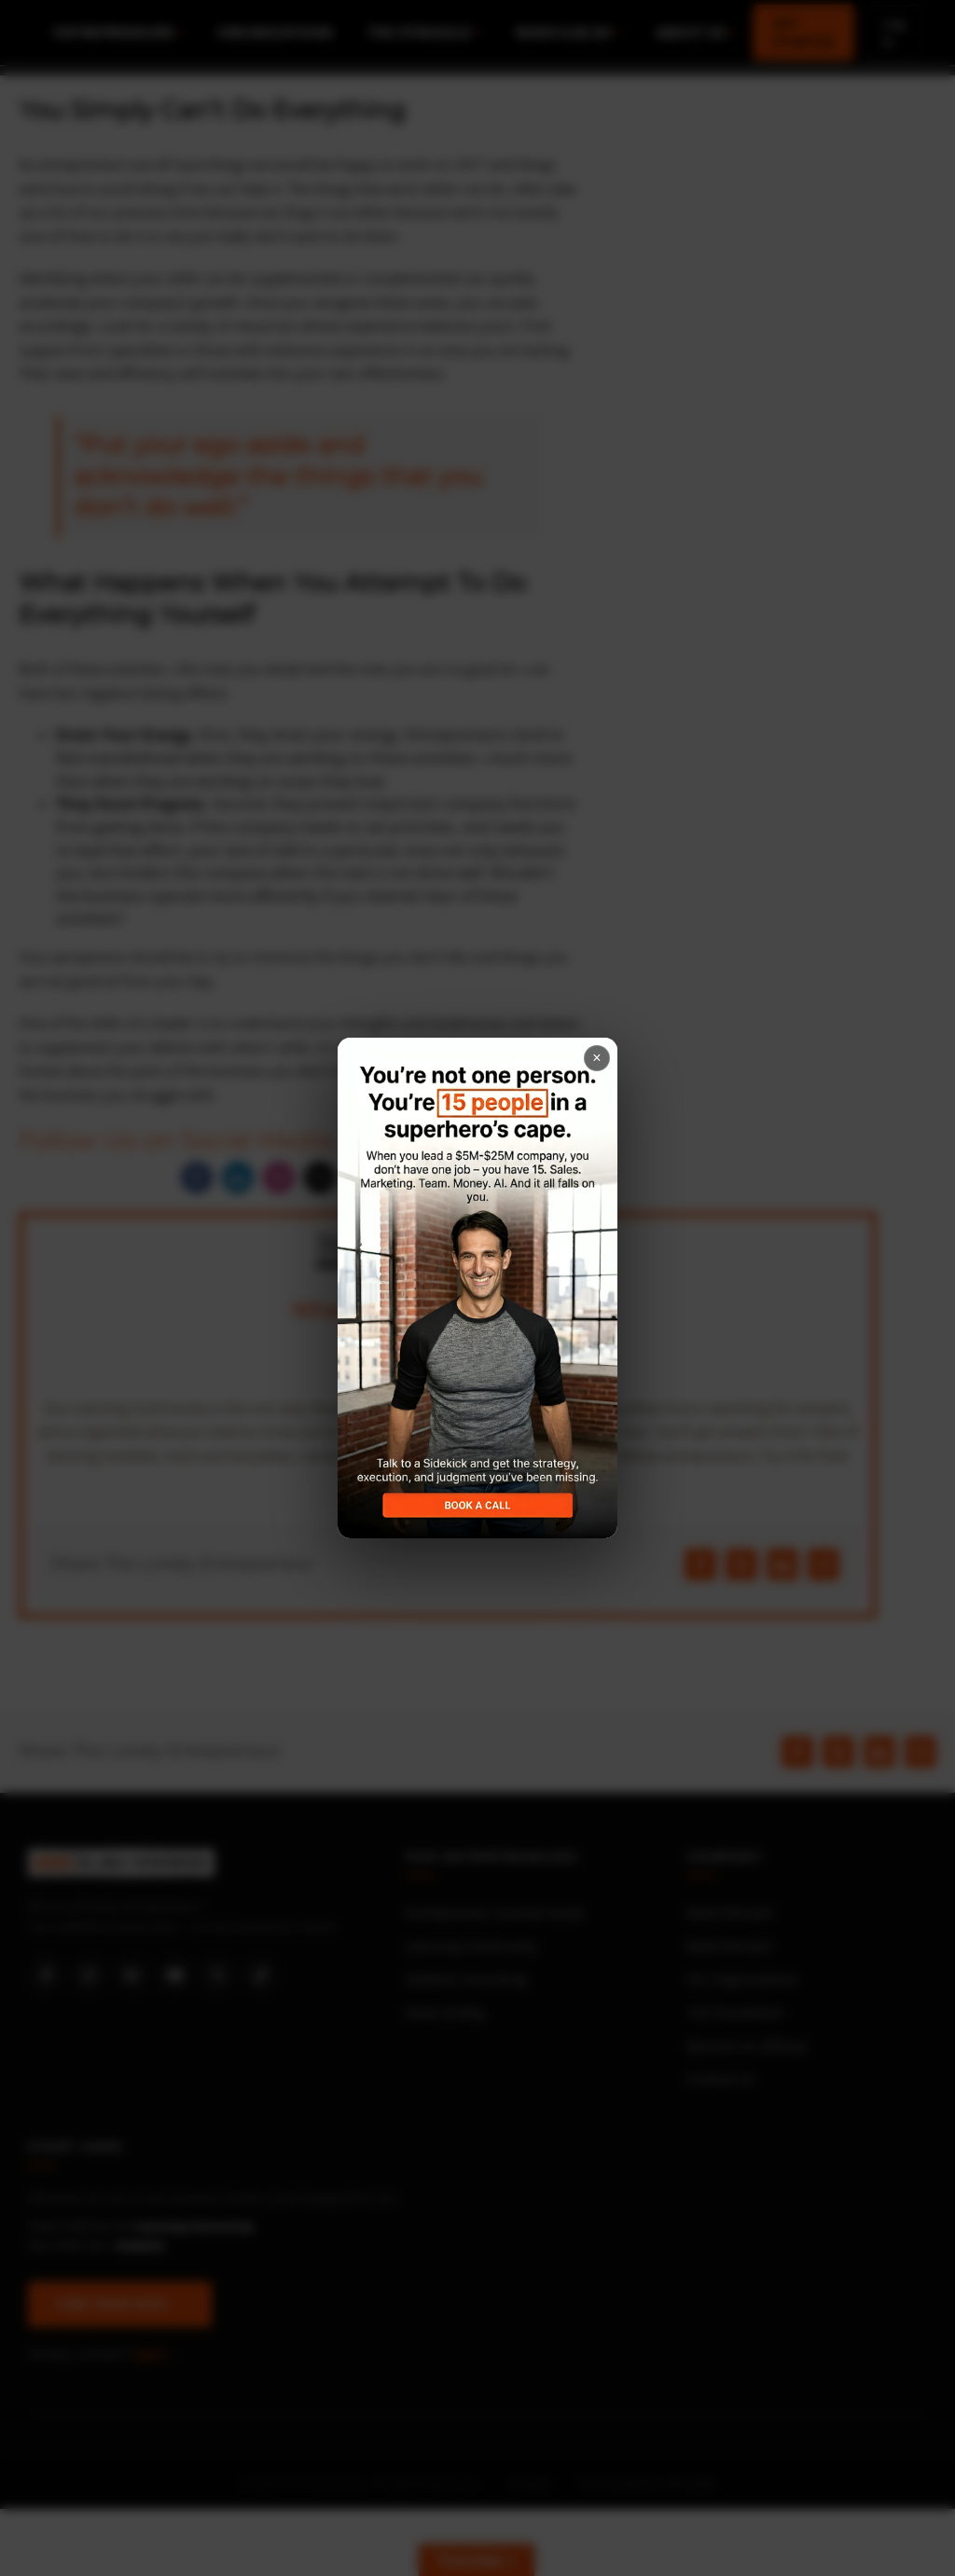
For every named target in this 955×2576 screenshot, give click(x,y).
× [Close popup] (596, 1058)
